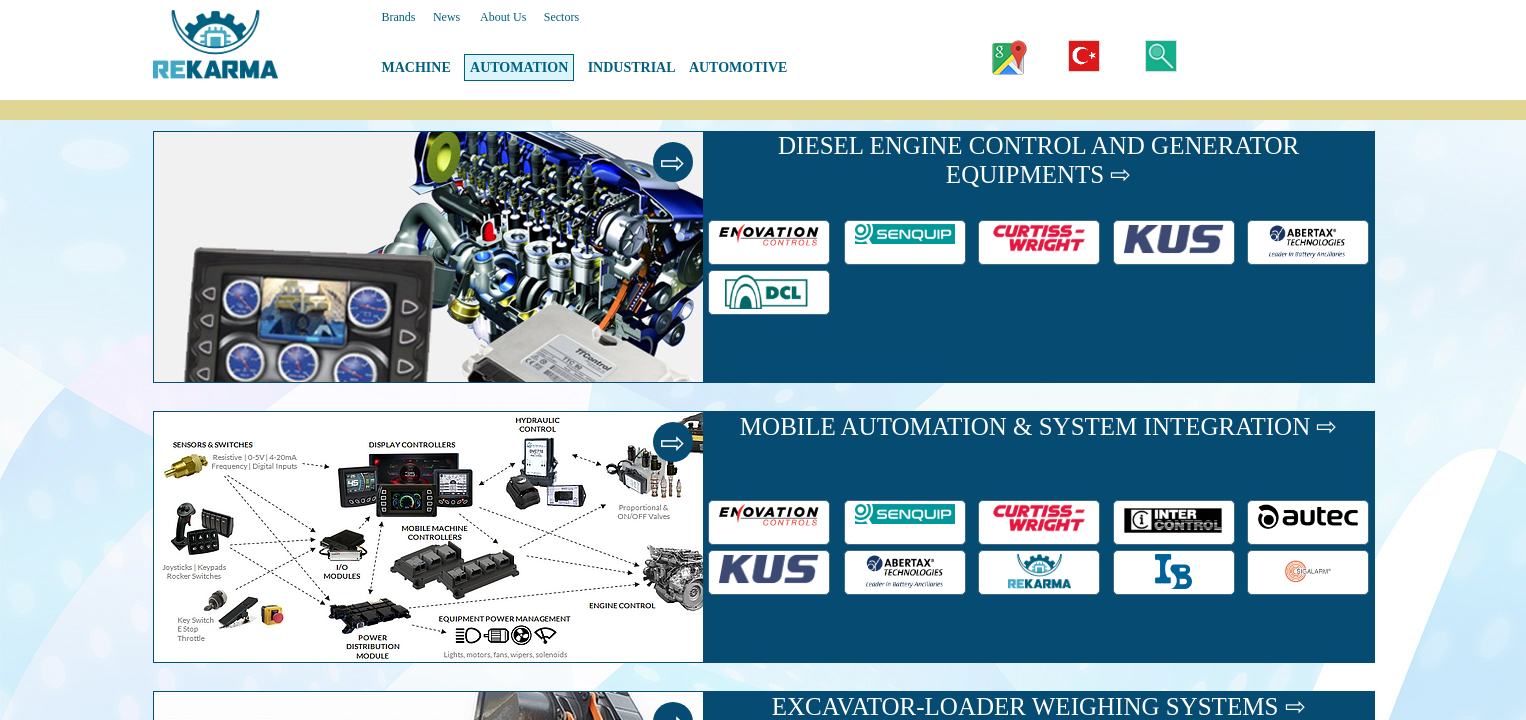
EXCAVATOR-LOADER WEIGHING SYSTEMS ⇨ (1039, 706)
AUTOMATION (519, 67)
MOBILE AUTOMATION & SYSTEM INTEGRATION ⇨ (1039, 426)
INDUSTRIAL (632, 67)
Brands (399, 17)
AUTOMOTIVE (738, 67)
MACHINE (416, 67)
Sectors (561, 17)
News (446, 17)
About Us (503, 17)
